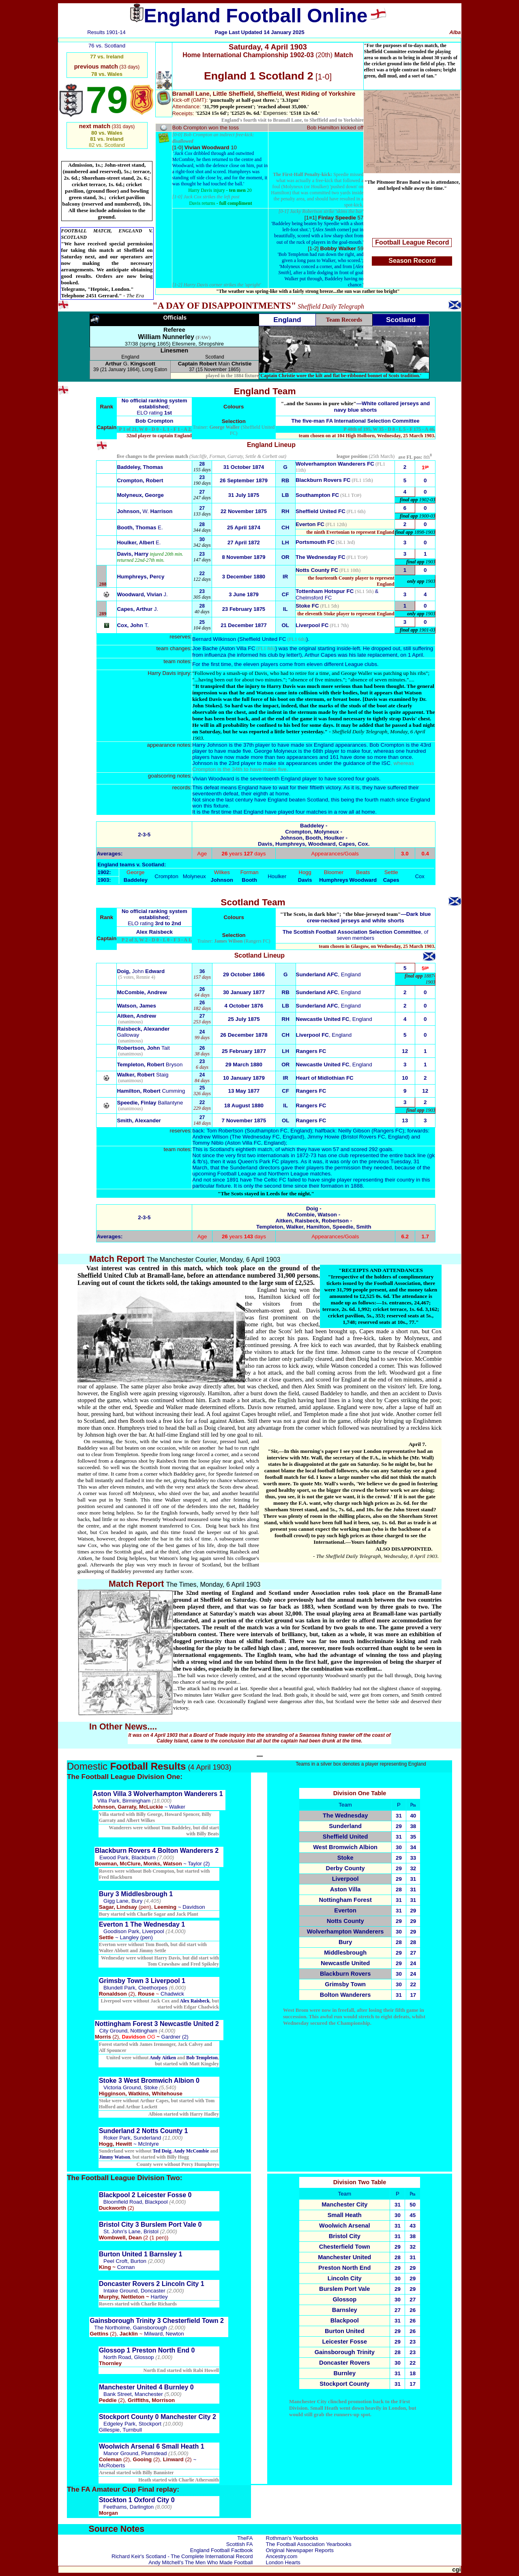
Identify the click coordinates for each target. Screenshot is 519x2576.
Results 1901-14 (106, 32)
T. (133, 625)
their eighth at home (264, 794)
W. (144, 511)
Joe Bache (205, 648)
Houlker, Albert (139, 542)
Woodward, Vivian (142, 594)
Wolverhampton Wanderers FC (335, 464)
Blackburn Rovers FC (323, 480)
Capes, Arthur (137, 609)
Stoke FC (307, 606)
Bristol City (344, 2236)
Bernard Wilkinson (214, 639)
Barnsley (344, 2310)
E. (140, 527)
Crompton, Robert (140, 480)
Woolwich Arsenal (344, 2225)
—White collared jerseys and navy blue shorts (355, 406)
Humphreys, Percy (140, 577)
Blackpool (344, 2320)
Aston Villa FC (238, 648)
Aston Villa (345, 1889)
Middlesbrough (345, 1952)
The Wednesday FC (320, 557)
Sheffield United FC (320, 511)
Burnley (344, 2373)
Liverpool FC (312, 625)
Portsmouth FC (315, 542)
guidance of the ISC (366, 763)
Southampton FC (317, 495)
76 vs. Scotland (106, 46)
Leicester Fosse (344, 2341)
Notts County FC (317, 570)
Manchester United (344, 2257)
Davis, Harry (132, 554)
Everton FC (310, 524)
